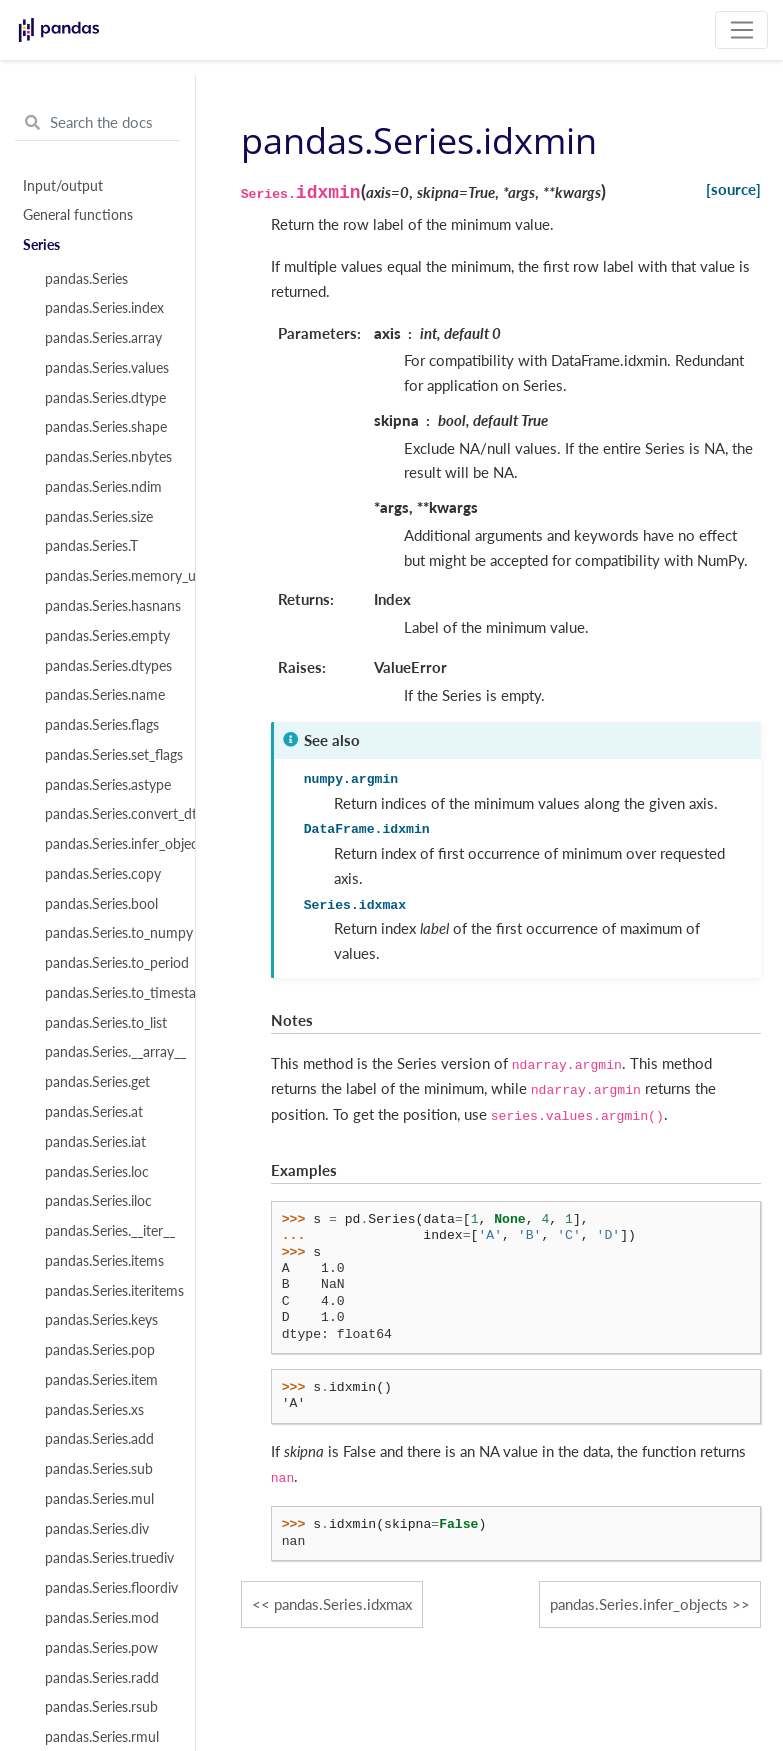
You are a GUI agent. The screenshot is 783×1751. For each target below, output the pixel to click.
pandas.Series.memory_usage (108, 576)
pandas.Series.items (104, 1261)
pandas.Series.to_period (108, 963)
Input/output (63, 186)
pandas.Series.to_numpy (108, 933)
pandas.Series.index (104, 308)
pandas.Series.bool (101, 904)
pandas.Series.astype (108, 785)
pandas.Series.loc (97, 1172)
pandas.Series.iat (95, 1142)
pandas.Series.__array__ (108, 1052)
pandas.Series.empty (107, 636)
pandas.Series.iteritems (108, 1291)
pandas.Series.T (91, 546)
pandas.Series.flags (102, 725)
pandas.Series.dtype (105, 398)
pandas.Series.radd (102, 1678)
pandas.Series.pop (100, 1350)
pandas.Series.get (97, 1082)
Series (41, 245)
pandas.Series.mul (99, 1499)
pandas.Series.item (101, 1380)
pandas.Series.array (103, 338)
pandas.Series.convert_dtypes (108, 814)
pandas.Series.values (107, 368)
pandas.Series (86, 279)
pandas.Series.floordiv (108, 1588)
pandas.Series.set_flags (108, 755)
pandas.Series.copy (103, 874)
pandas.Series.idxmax (343, 1604)
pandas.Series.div (97, 1529)
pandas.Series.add (99, 1439)
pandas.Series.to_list (106, 1023)
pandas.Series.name (105, 695)
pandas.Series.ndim (103, 487)
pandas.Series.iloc (98, 1201)
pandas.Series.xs (94, 1410)
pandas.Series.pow (101, 1648)
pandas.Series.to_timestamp (108, 993)
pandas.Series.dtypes (108, 666)
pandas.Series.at (94, 1112)
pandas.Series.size (99, 517)
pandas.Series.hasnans (108, 606)
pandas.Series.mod (102, 1618)
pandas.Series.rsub (101, 1707)
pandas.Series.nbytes (108, 457)
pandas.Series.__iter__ (108, 1231)
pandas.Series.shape (106, 427)
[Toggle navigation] (741, 30)
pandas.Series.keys (101, 1320)
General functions (78, 215)
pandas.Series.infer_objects (108, 844)
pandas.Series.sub (99, 1469)
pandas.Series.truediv (108, 1558)
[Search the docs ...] (97, 123)
